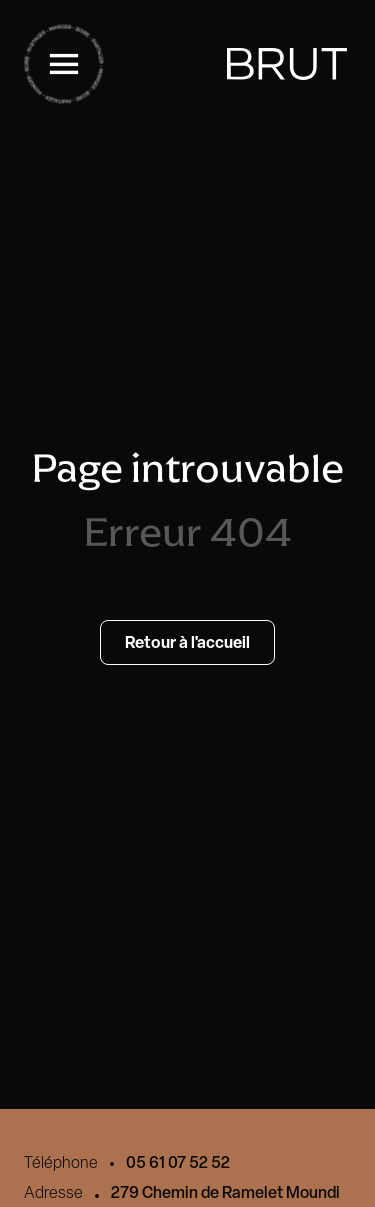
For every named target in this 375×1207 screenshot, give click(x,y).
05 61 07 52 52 (178, 1162)
